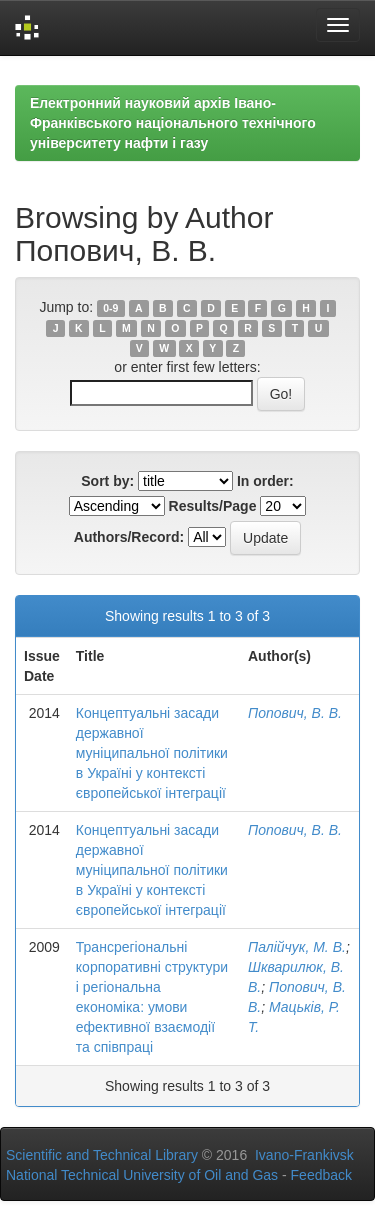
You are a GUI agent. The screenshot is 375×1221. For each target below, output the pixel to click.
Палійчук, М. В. (297, 947)
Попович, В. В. (295, 713)
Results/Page (213, 506)
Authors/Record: (129, 537)
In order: (265, 481)
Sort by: (107, 481)
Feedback (321, 1175)
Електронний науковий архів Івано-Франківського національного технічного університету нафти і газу (173, 123)
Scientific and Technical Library (102, 1155)
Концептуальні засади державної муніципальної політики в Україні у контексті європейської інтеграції (152, 753)
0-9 (110, 308)
